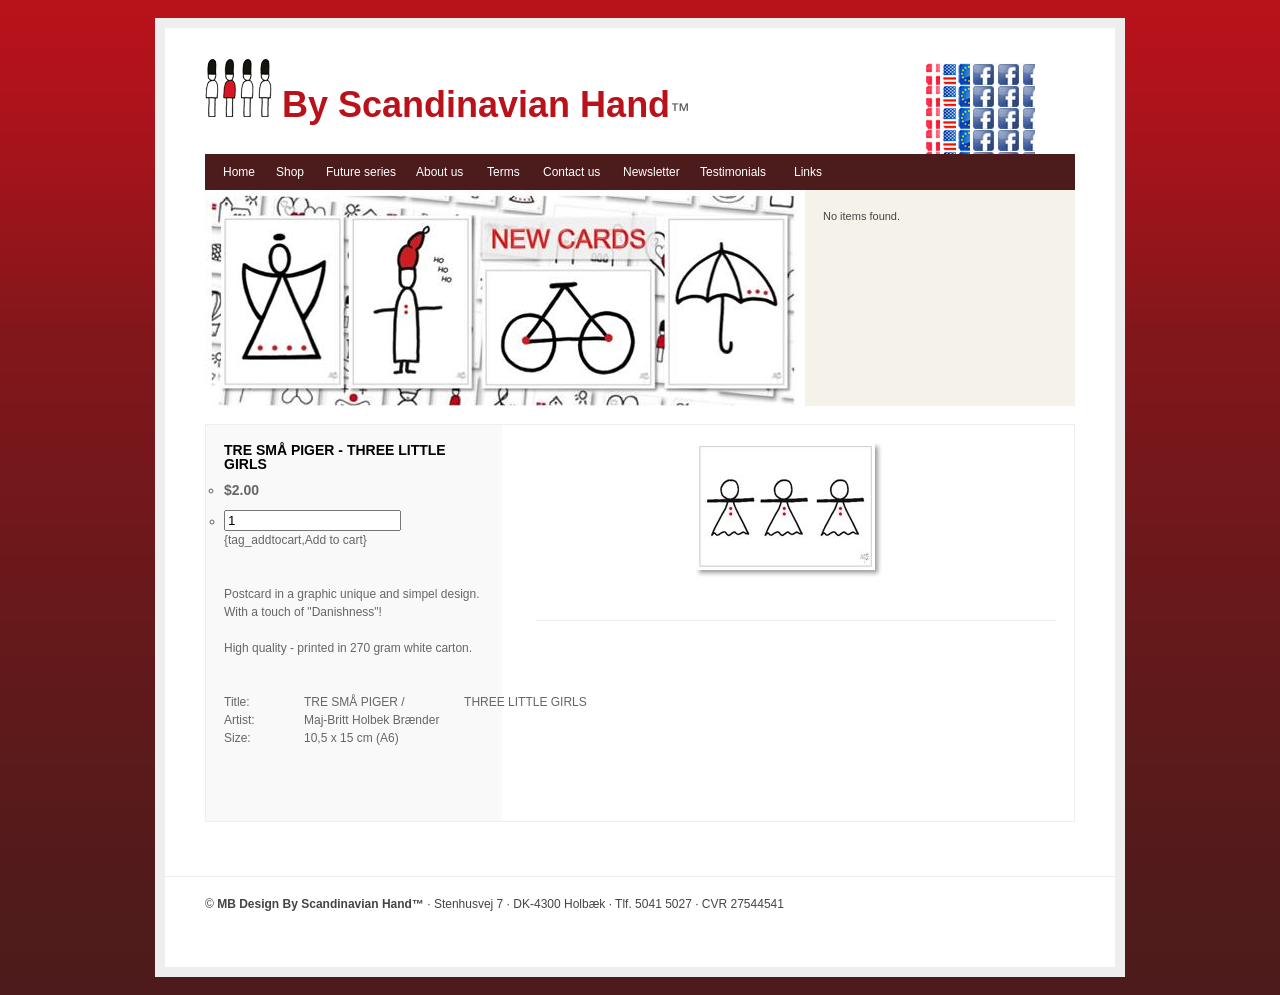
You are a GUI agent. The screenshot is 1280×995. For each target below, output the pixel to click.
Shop (290, 172)
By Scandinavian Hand (437, 104)
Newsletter (651, 172)
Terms (503, 172)
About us (439, 172)
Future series (361, 172)
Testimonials (733, 172)
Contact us (571, 172)
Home (239, 172)
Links (808, 172)
